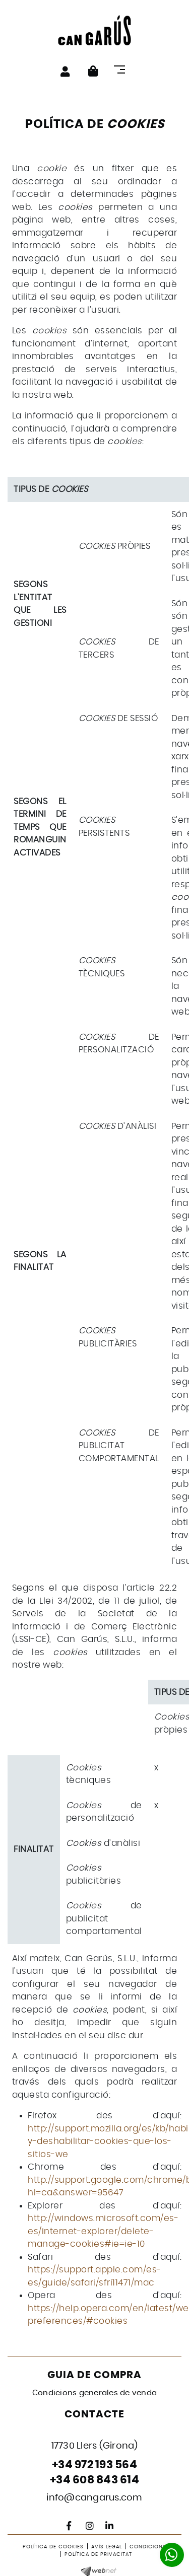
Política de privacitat (98, 2554)
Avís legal (106, 2546)
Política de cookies (53, 2546)
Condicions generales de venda (94, 2393)
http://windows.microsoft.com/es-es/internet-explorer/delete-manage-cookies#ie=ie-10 (103, 2231)
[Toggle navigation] (122, 69)
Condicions (148, 2546)
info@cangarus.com (94, 2497)
